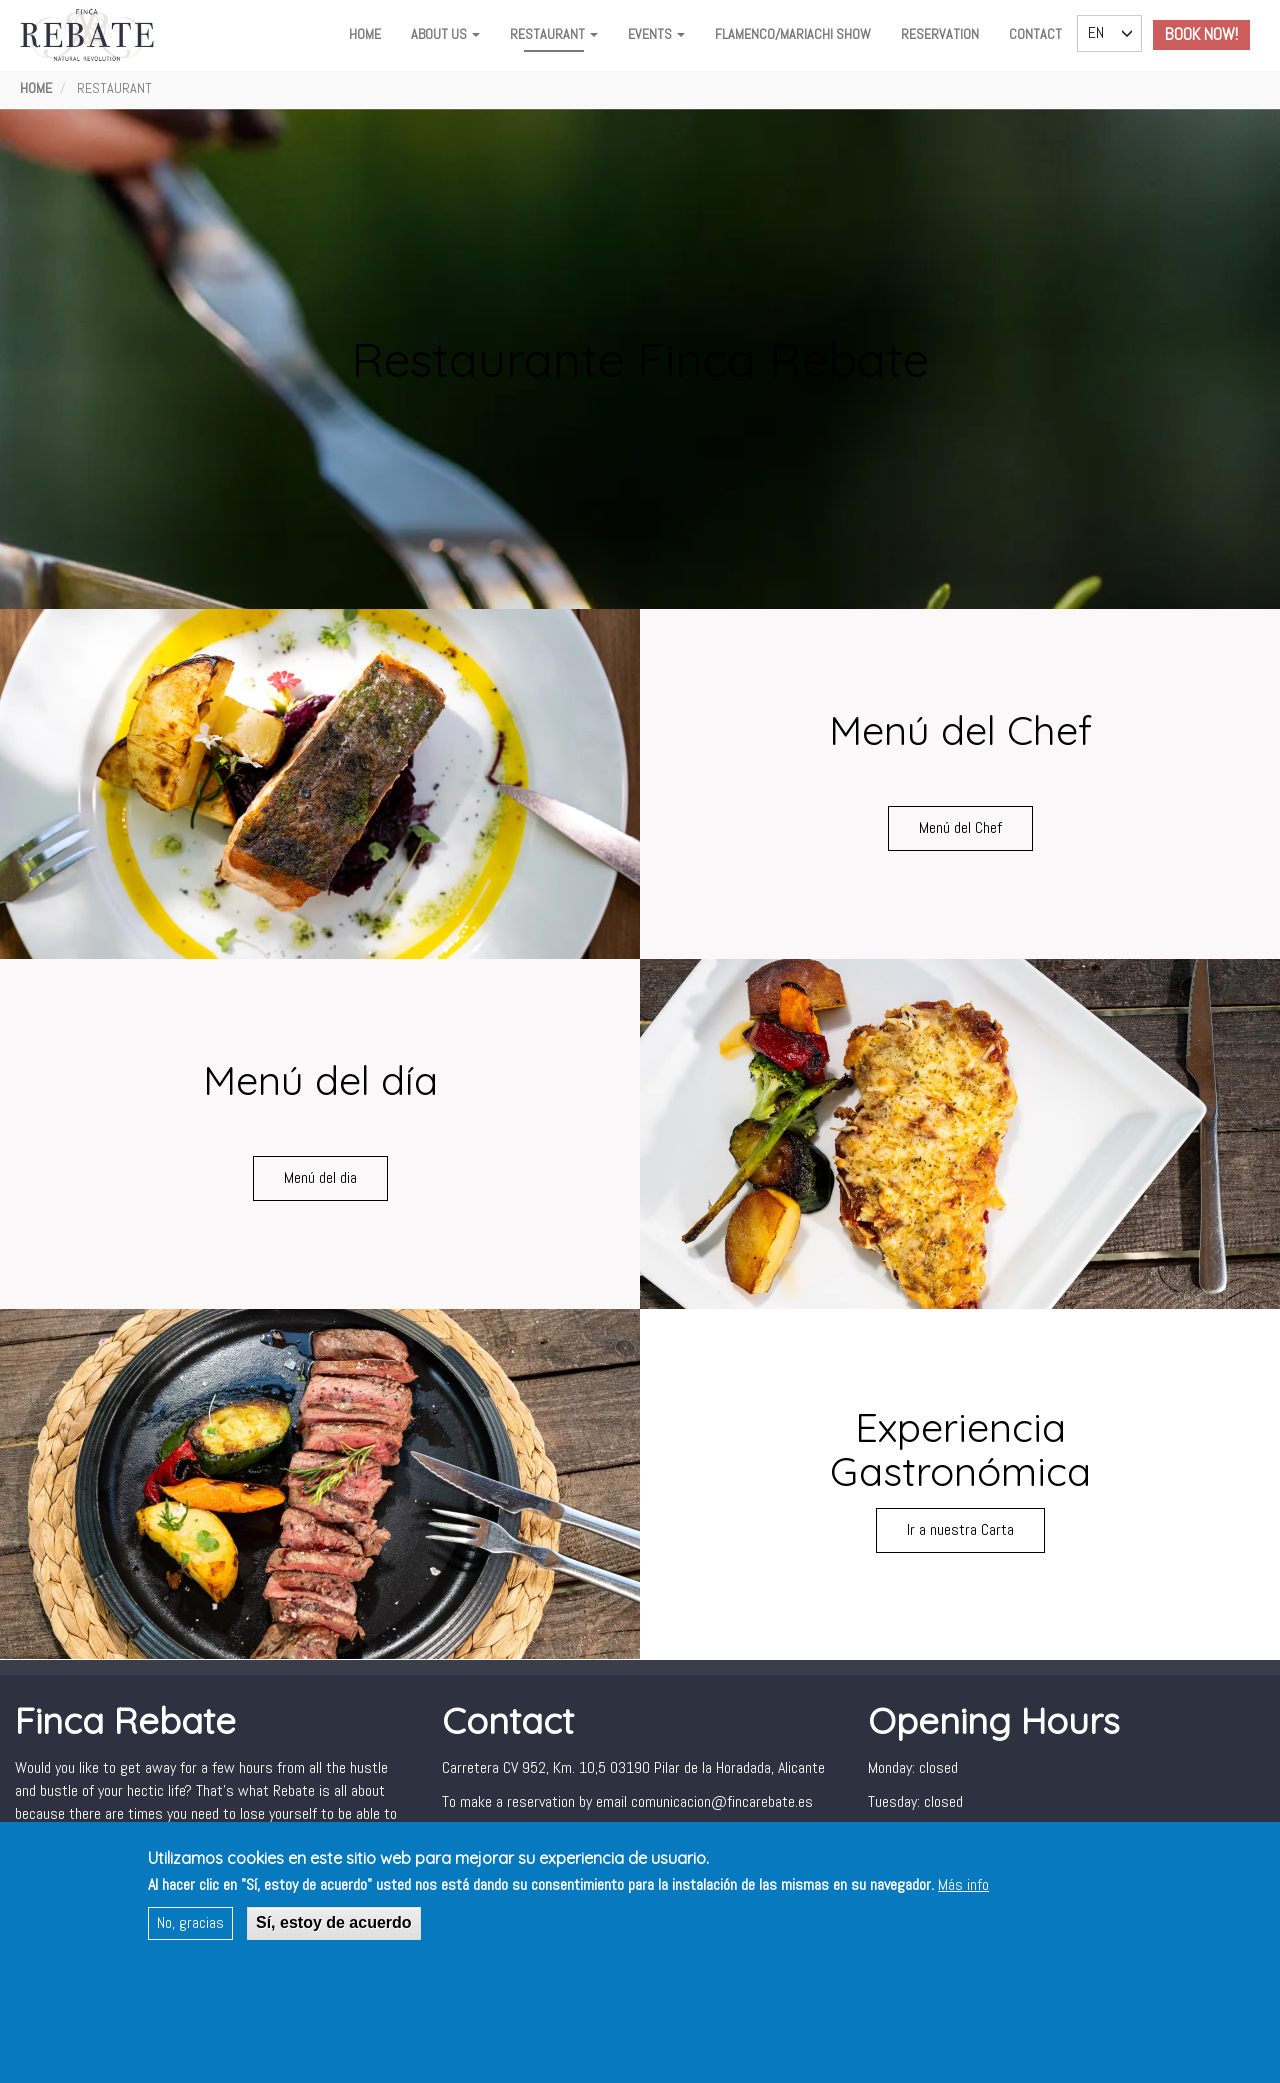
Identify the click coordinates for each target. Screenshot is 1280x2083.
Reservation (940, 34)
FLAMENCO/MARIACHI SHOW (793, 34)
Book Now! (1201, 34)
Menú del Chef (960, 827)
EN (1096, 32)
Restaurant (554, 34)
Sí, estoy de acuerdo (334, 1922)
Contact (1035, 34)
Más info (963, 1884)
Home (365, 34)
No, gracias (190, 1922)
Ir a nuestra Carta (960, 1529)
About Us (445, 34)
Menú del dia (320, 1177)
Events (656, 34)
